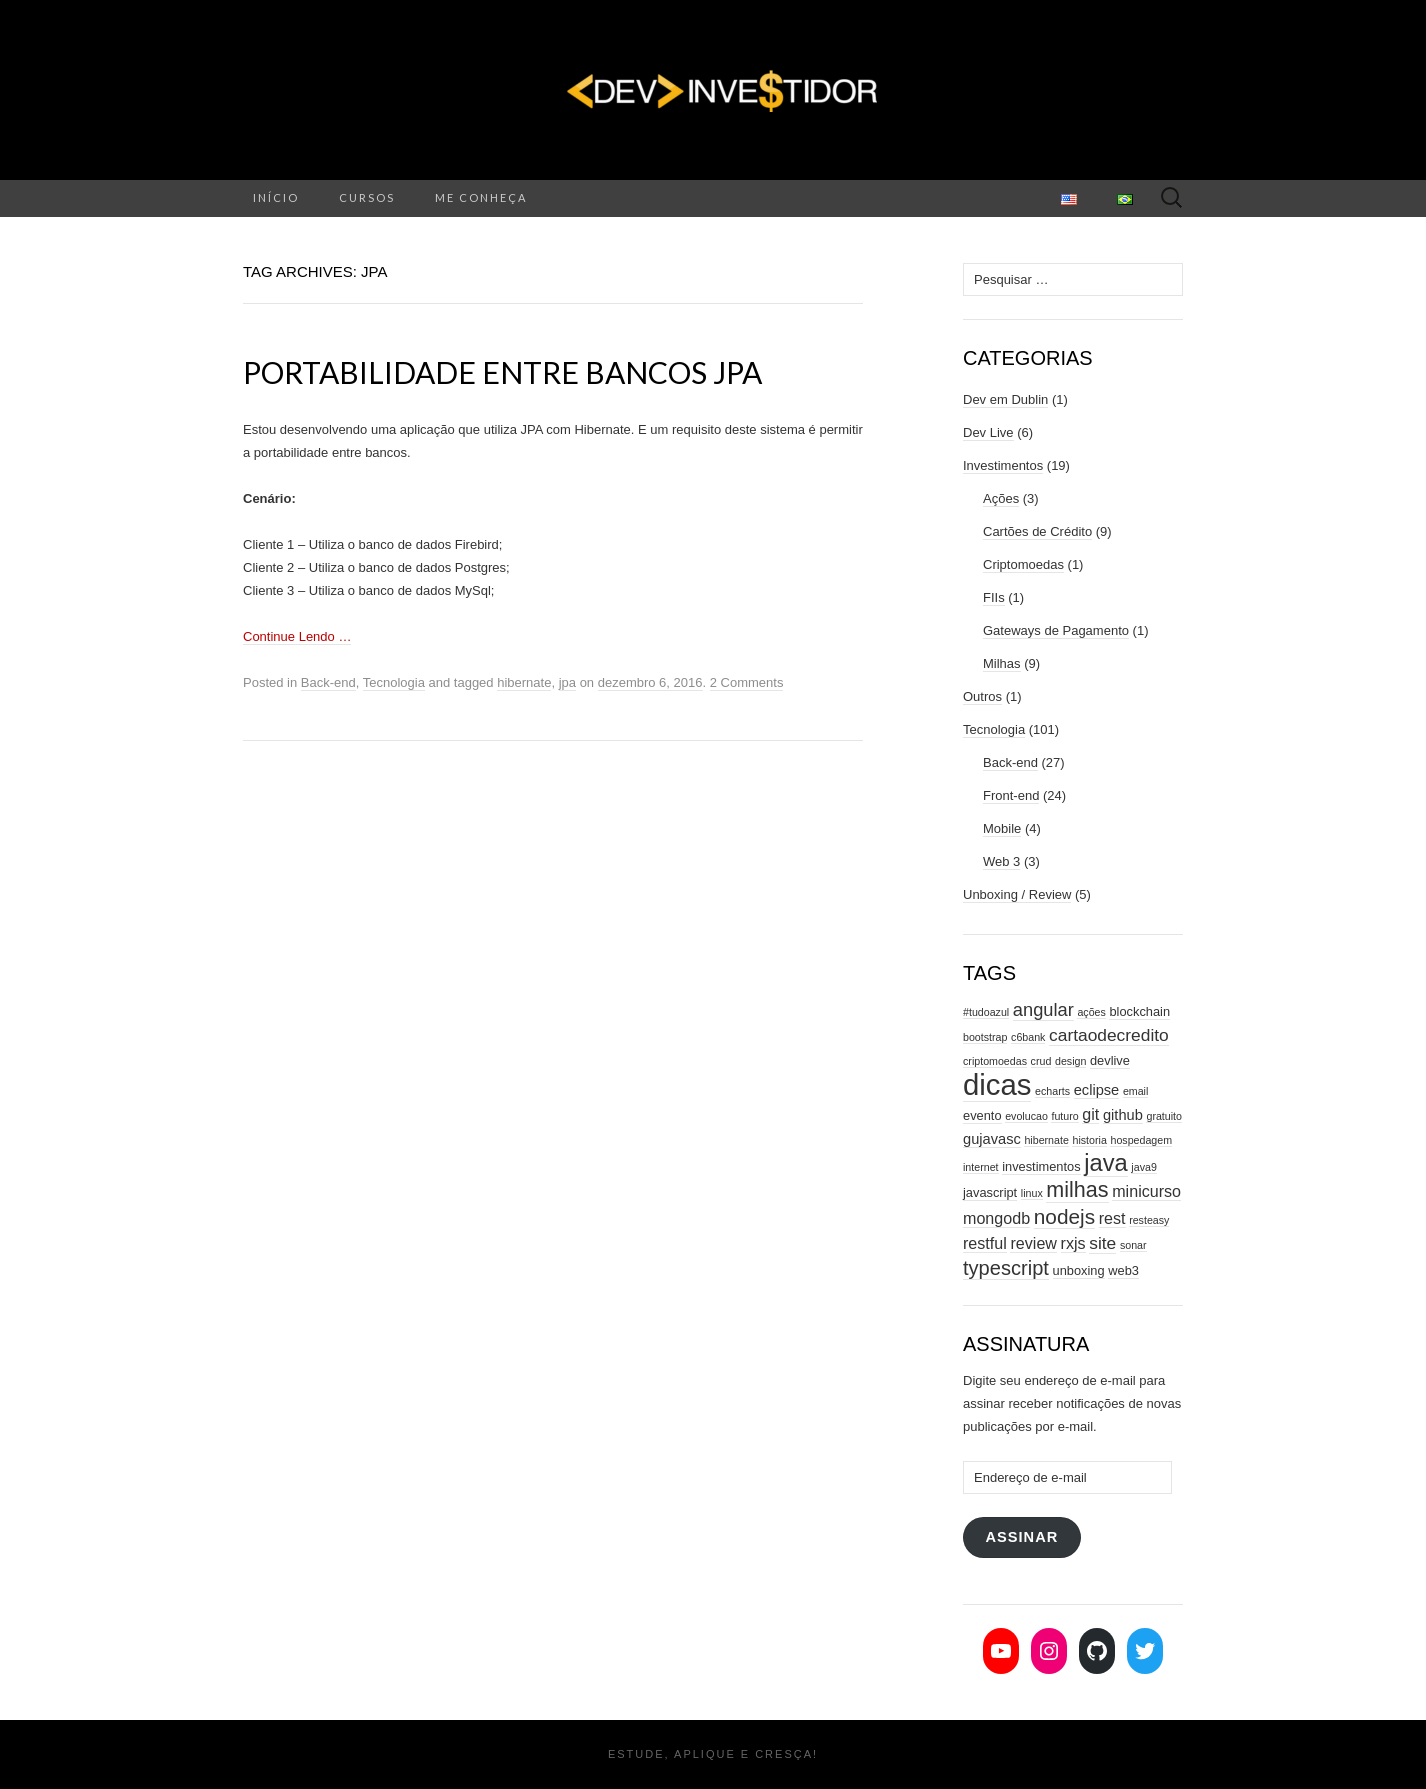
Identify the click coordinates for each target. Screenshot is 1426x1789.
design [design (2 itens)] (1070, 1061)
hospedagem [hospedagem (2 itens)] (1141, 1140)
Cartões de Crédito (1037, 531)
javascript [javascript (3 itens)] (990, 1192)
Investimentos (1003, 465)
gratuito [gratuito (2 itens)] (1164, 1116)
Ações (1001, 498)
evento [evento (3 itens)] (982, 1115)
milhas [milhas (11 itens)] (1077, 1190)
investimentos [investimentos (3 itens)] (1041, 1166)
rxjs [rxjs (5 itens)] (1073, 1243)
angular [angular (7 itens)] (1043, 1009)
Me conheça (481, 197)
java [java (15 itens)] (1105, 1163)
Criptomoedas (1023, 564)
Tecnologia (394, 682)
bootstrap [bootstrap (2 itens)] (985, 1037)
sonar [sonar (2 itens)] (1133, 1245)
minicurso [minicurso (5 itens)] (1146, 1191)
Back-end (328, 682)
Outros (982, 696)
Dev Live (988, 432)
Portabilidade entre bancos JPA (502, 372)
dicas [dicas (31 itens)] (997, 1084)
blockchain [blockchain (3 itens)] (1139, 1011)
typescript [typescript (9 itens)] (1006, 1268)
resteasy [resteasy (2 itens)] (1149, 1220)
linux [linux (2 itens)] (1032, 1193)
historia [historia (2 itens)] (1089, 1140)
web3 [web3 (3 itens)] (1123, 1270)
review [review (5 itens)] (1033, 1243)
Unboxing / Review (1017, 894)
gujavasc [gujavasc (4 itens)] (992, 1139)
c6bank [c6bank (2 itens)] (1028, 1037)
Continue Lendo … (297, 636)
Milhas (1002, 663)
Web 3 (1001, 861)
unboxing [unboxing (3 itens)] (1079, 1270)
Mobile (1002, 828)
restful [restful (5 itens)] (985, 1243)
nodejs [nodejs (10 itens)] (1064, 1216)
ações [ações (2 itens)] (1091, 1012)
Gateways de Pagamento (1056, 630)
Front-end (1011, 795)
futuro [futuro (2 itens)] (1064, 1116)
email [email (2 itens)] (1135, 1091)
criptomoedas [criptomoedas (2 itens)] (995, 1061)
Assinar (1021, 1537)
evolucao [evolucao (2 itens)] (1026, 1116)
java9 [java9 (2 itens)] (1143, 1167)
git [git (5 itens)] (1090, 1114)
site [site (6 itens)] (1102, 1243)
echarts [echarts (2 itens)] (1052, 1091)
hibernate (524, 682)
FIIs (994, 597)
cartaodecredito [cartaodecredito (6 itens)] (1109, 1035)
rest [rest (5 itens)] (1112, 1218)
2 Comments (747, 682)
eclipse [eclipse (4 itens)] (1097, 1090)
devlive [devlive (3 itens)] (1110, 1060)
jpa (567, 682)
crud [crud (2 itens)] (1041, 1061)
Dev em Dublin (1005, 399)
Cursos (367, 197)
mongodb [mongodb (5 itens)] (996, 1218)
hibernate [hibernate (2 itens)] (1046, 1140)
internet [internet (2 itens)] (981, 1167)
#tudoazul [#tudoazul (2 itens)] (986, 1012)
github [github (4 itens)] (1123, 1115)
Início (276, 197)
